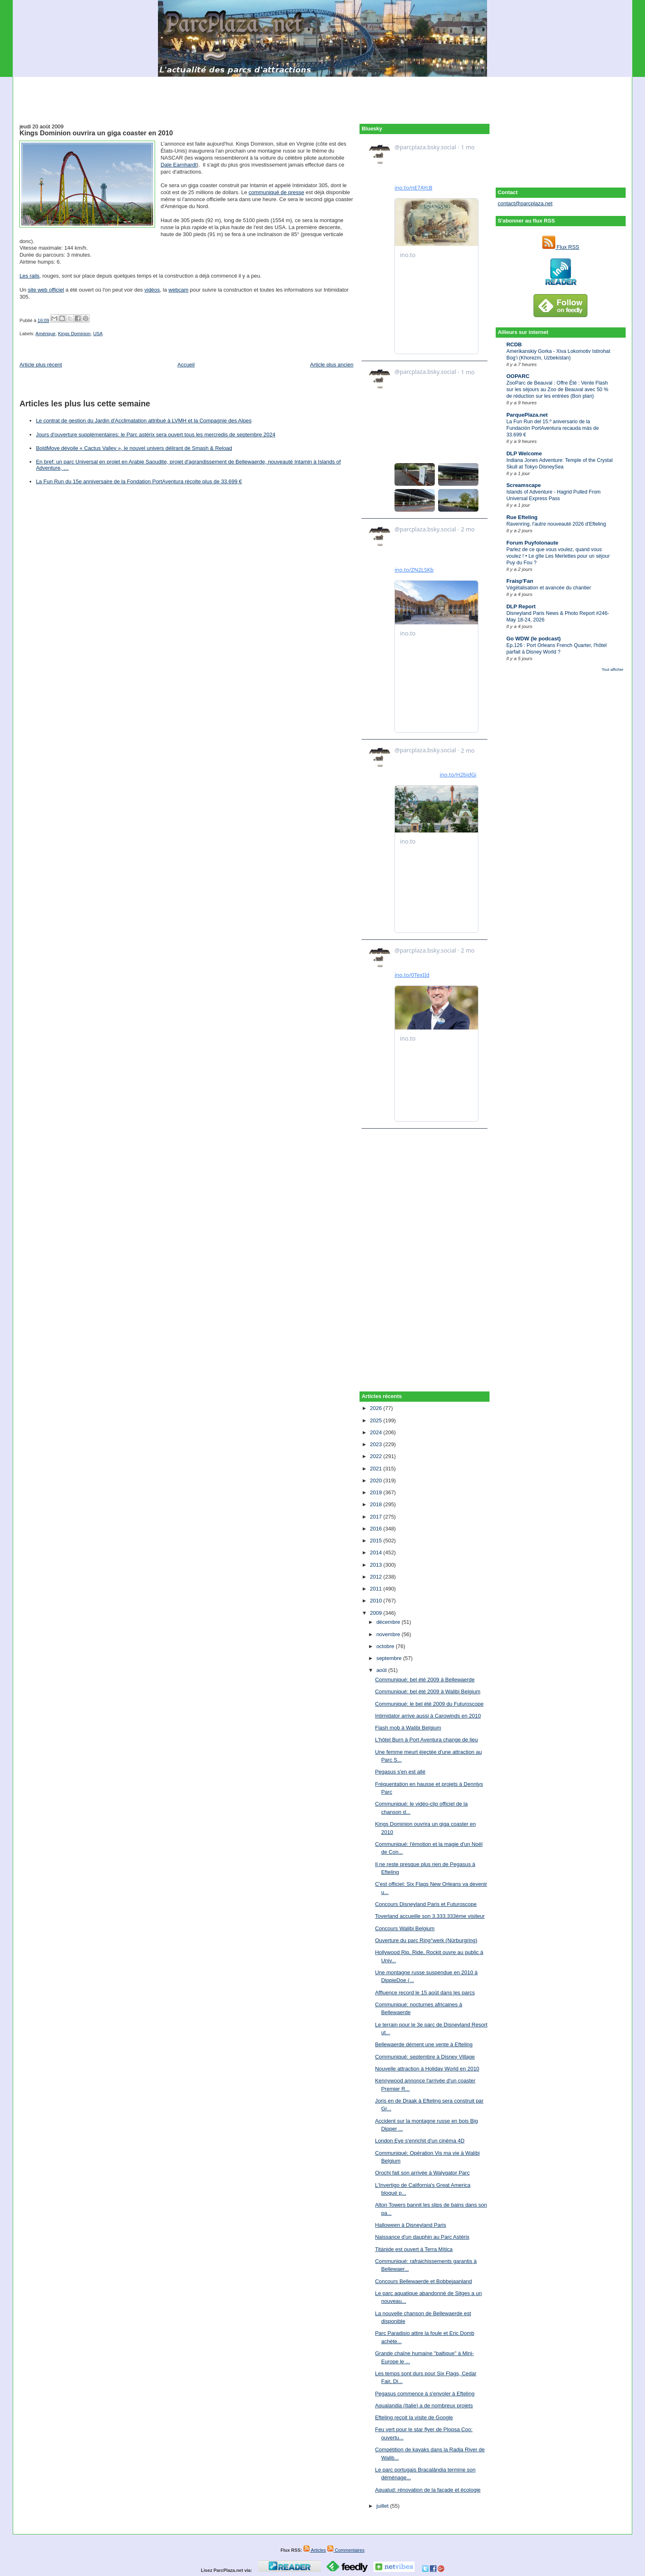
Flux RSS (561, 247)
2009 (376, 1613)
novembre (388, 1634)
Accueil (186, 365)
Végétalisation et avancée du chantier (548, 588)
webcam (178, 290)
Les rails (29, 276)
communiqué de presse (276, 192)
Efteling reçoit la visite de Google (414, 2417)
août (382, 1670)
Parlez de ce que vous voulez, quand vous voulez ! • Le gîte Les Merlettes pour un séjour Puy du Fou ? (558, 556)
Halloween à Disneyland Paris (410, 2225)
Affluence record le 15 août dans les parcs (425, 1992)
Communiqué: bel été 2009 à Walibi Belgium (427, 1691)
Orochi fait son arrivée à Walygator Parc (422, 2173)
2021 (376, 1468)
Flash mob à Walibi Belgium (408, 1728)
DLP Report (521, 606)
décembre (388, 1622)
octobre (386, 1646)
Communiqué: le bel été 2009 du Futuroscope (429, 1704)
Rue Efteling (522, 517)
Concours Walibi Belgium (405, 1928)
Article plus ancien (332, 365)
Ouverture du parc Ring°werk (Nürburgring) (426, 1940)
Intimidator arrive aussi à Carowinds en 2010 (428, 1716)
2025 (376, 1420)
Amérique (45, 333)
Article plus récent (40, 365)
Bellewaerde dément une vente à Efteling (424, 2044)
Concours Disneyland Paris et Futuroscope (426, 1904)
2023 (376, 1444)
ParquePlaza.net (527, 415)
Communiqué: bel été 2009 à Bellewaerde (425, 1679)
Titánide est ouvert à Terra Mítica (414, 2249)
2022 (376, 1456)
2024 (376, 1432)
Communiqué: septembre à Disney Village (425, 2057)
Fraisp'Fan (519, 581)
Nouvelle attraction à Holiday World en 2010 (427, 2069)
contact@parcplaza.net (525, 203)
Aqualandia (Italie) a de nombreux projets (424, 2405)
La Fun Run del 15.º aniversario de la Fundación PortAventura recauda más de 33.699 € (552, 428)
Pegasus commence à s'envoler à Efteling (425, 2394)
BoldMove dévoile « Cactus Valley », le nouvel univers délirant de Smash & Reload (134, 448)
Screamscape (523, 485)
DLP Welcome (524, 453)
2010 (376, 1601)
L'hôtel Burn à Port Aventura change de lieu (426, 1740)
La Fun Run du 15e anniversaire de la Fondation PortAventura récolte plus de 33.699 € (139, 481)
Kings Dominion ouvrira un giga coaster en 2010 (96, 133)
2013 (376, 1565)
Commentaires (345, 2550)
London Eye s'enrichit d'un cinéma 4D (419, 2141)
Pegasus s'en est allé (400, 1772)
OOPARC (517, 376)
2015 (376, 1540)
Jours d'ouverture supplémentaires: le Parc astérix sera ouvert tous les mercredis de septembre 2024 (155, 434)
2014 (376, 1552)
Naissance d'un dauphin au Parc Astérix (422, 2237)
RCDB (514, 344)
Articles (314, 2550)
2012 (376, 1577)
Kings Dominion (74, 333)
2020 (376, 1480)
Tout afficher (613, 669)
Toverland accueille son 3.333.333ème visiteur (430, 1916)
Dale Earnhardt (178, 165)
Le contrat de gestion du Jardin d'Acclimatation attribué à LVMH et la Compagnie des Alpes (143, 420)
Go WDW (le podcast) (533, 638)
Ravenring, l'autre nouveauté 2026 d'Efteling (556, 524)
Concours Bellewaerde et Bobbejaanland (423, 2281)
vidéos (152, 290)
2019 (376, 1492)
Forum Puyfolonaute (532, 543)
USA (97, 333)
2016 (376, 1529)
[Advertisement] (322, 95)
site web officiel (46, 290)
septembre (389, 1658)
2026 (376, 1408)
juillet (383, 2506)
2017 (376, 1517)
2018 (376, 1504)
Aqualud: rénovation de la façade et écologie (428, 2490)
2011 (376, 1589)
